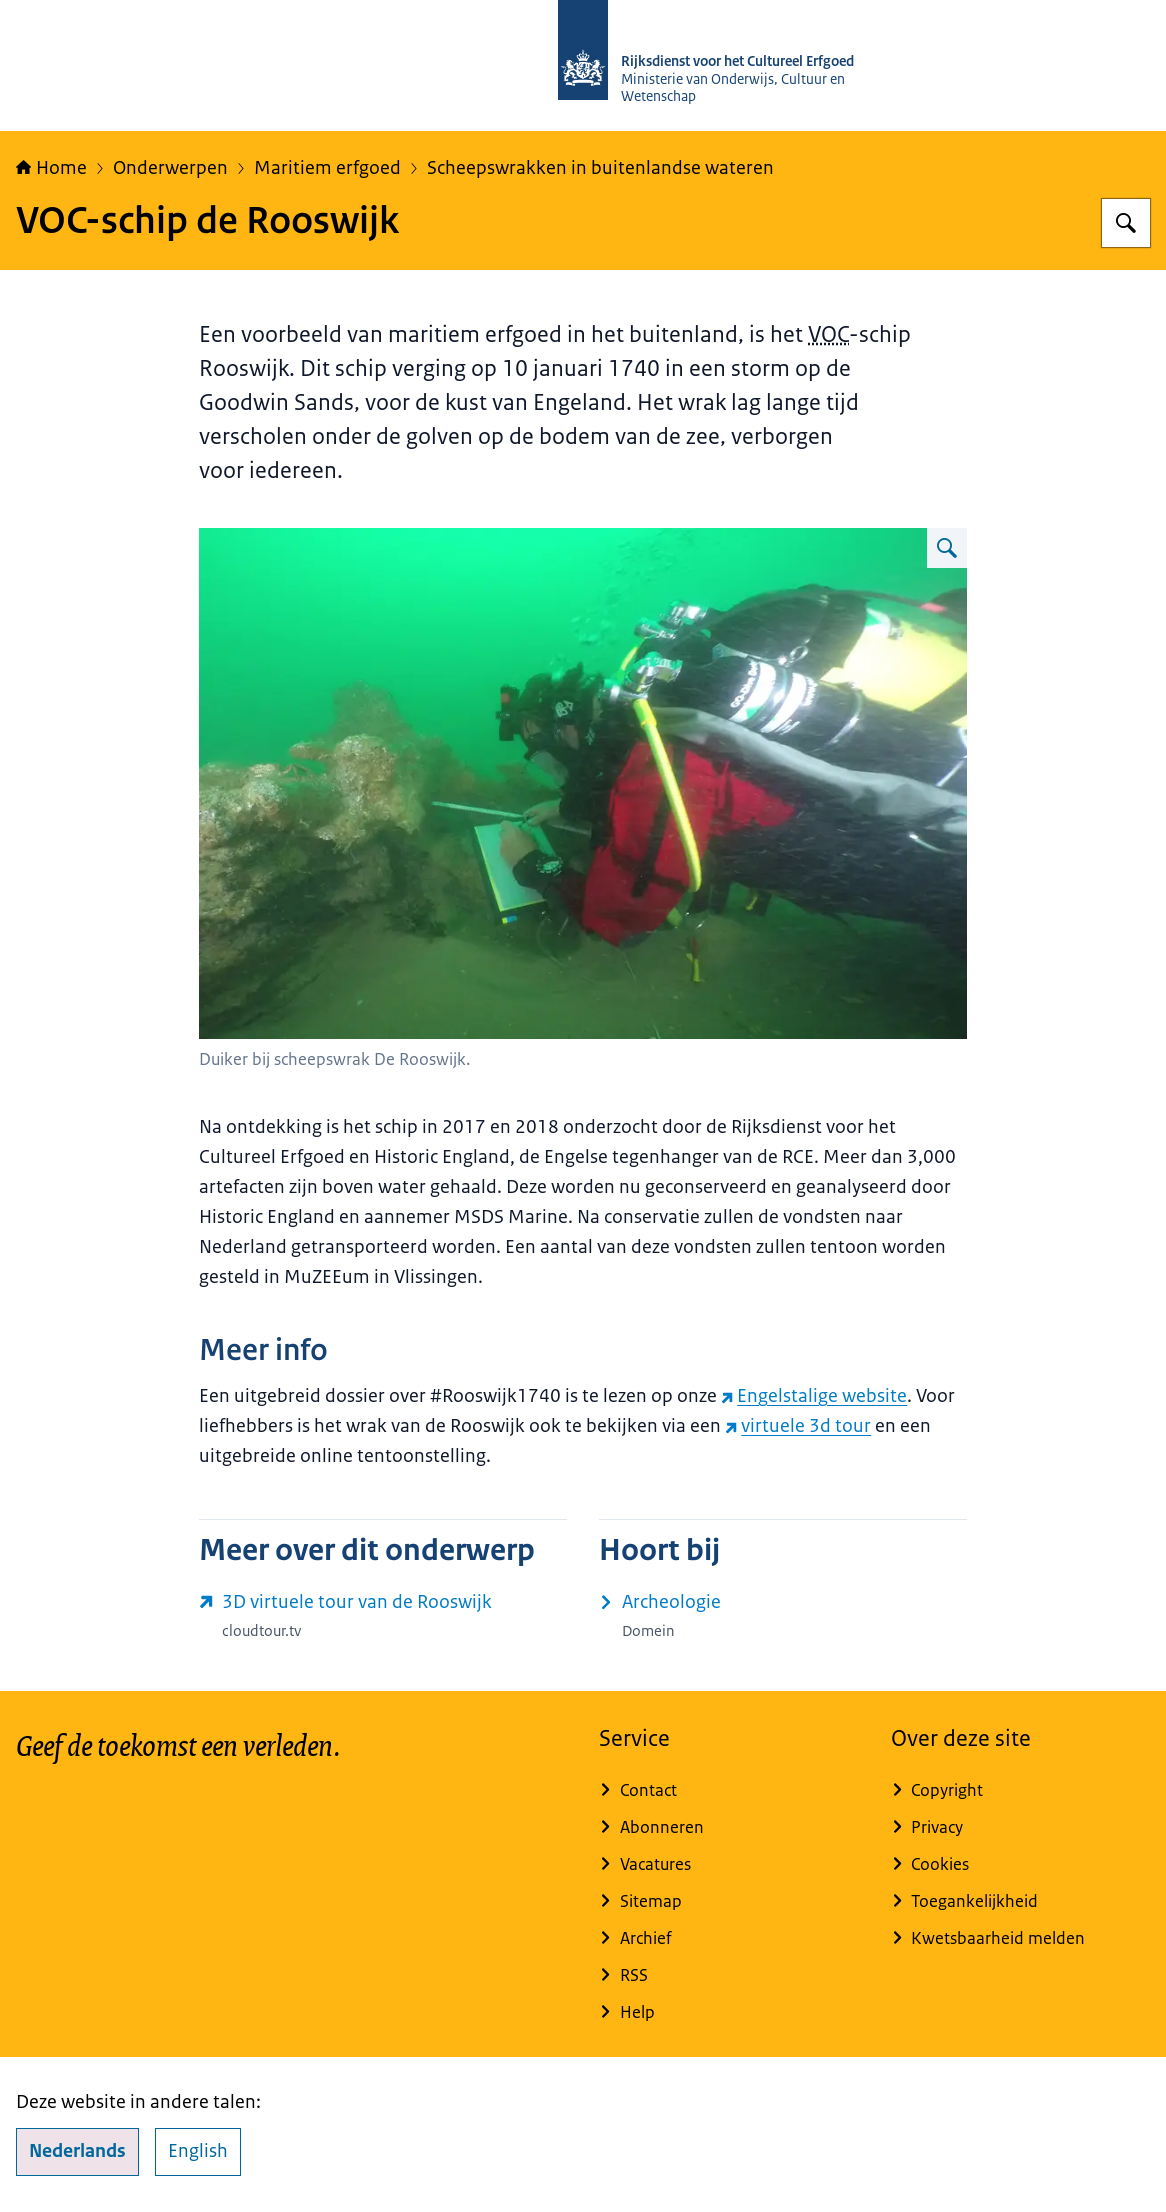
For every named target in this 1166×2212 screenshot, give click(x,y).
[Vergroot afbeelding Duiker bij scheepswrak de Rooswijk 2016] (947, 548)
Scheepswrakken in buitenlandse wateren (600, 168)
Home (51, 168)
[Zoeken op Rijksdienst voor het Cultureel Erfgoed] (1126, 223)
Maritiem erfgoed (327, 168)
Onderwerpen (170, 168)
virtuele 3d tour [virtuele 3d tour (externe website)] (798, 1426)
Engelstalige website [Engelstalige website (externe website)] (814, 1396)
